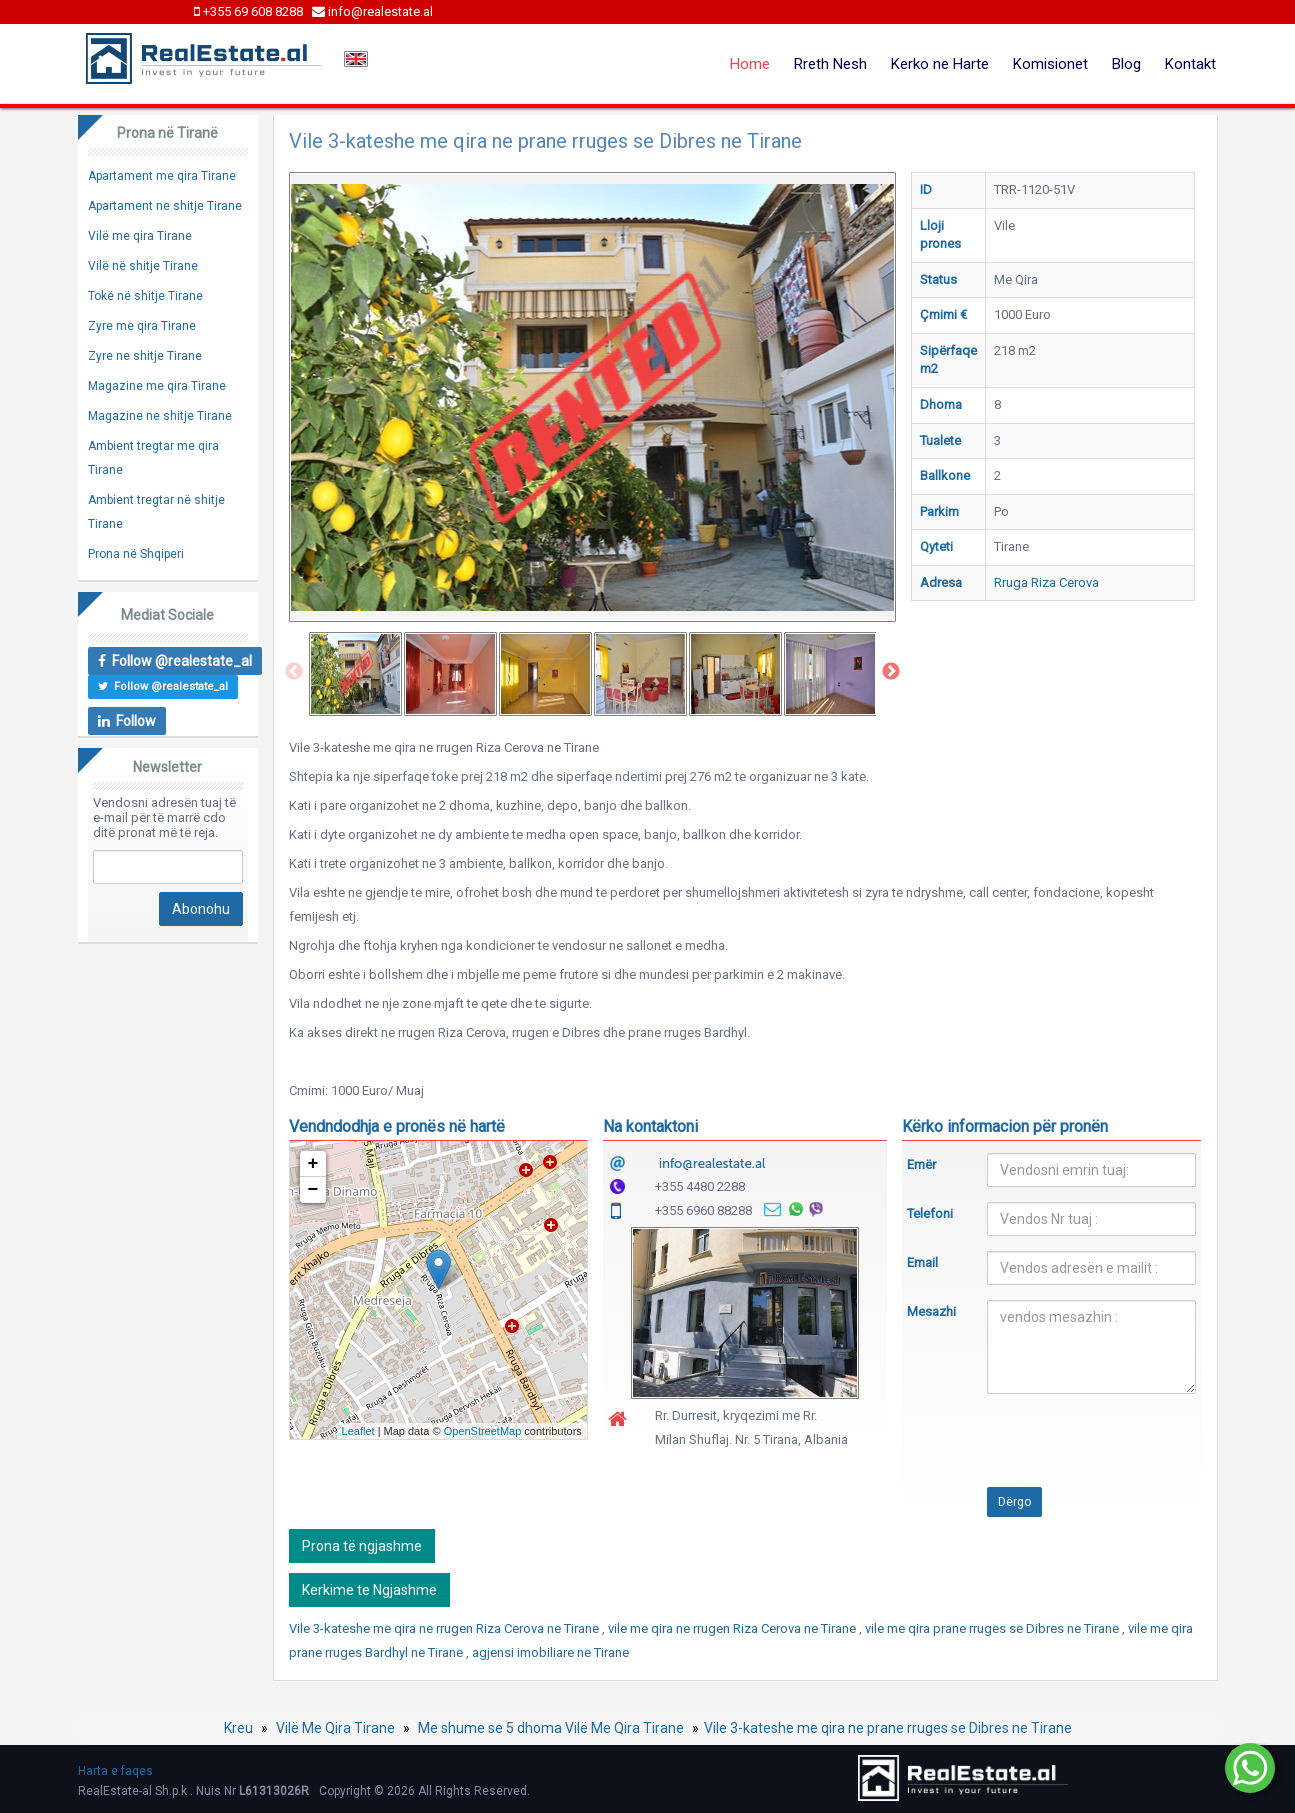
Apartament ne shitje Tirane (165, 206)
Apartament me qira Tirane (162, 176)
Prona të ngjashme (362, 1546)
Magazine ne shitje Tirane (160, 416)
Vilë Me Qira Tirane (335, 1728)
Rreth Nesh (830, 64)
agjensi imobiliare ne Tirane (550, 1652)
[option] (355, 674)
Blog (1126, 64)
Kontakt (1190, 64)
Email (922, 1262)
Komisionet (1050, 64)
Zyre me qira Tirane (142, 326)
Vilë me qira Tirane (140, 236)
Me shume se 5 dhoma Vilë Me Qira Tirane (551, 1728)
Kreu (238, 1728)
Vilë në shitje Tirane (143, 266)
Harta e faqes (115, 1771)
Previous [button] (294, 672)
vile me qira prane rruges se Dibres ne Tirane (993, 1628)
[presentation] (1059, 1448)
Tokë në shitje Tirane (145, 296)
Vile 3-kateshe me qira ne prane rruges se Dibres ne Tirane (888, 1728)
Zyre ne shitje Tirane (145, 356)
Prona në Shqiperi (136, 554)
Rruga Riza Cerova (1046, 582)
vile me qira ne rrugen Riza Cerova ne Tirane (733, 1628)
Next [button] (891, 672)
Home (750, 64)
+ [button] (313, 1164)
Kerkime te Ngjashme (369, 1590)
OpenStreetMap (483, 1431)
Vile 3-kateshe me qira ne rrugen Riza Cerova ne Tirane (445, 1628)
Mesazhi (931, 1311)
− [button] (313, 1190)
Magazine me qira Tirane (157, 386)
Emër (921, 1164)
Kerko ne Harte (940, 64)
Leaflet (358, 1431)
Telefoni (930, 1213)
